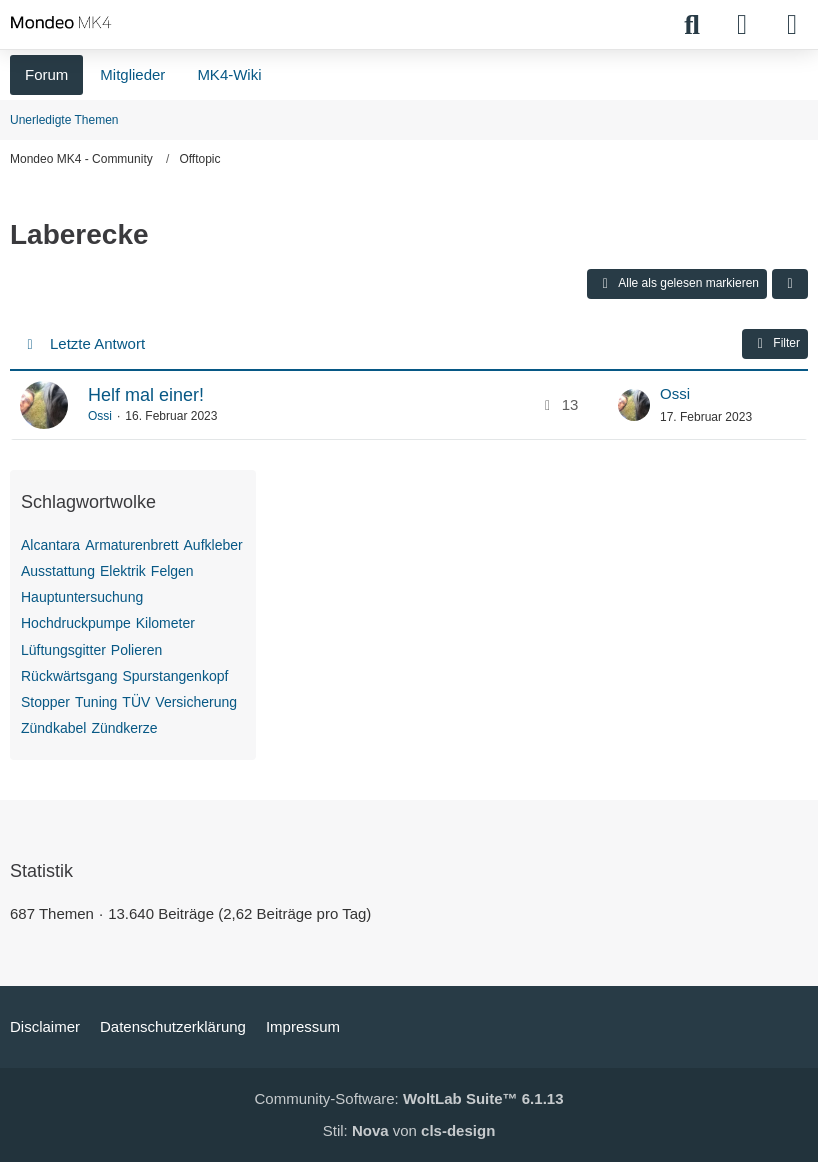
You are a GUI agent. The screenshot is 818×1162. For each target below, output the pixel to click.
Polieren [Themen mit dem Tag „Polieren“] (136, 650)
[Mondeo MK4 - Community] (61, 22)
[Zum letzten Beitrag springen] (634, 405)
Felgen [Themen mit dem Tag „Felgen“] (172, 571)
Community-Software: (409, 1098)
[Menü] (792, 25)
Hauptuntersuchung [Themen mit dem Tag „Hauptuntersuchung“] (82, 597)
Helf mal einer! (146, 395)
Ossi (100, 416)
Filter (775, 344)
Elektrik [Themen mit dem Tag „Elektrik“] (123, 571)
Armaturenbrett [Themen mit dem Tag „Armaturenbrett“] (131, 545)
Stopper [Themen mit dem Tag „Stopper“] (45, 702)
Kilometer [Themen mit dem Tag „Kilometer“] (165, 623)
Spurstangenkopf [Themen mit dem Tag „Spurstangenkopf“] (176, 676)
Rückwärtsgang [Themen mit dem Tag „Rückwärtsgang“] (69, 676)
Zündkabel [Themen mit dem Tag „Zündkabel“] (53, 728)
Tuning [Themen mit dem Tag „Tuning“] (96, 702)
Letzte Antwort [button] (97, 343)
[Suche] (692, 25)
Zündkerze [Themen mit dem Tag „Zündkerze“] (124, 728)
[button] (790, 284)
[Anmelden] (742, 25)
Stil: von (409, 1130)
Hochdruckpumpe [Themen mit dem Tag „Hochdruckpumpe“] (76, 623)
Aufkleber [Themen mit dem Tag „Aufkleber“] (213, 545)
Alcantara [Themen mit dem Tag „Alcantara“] (50, 545)
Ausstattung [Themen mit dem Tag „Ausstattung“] (58, 571)
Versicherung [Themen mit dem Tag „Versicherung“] (196, 702)
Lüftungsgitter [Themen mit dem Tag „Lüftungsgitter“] (63, 650)
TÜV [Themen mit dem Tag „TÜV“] (136, 702)
